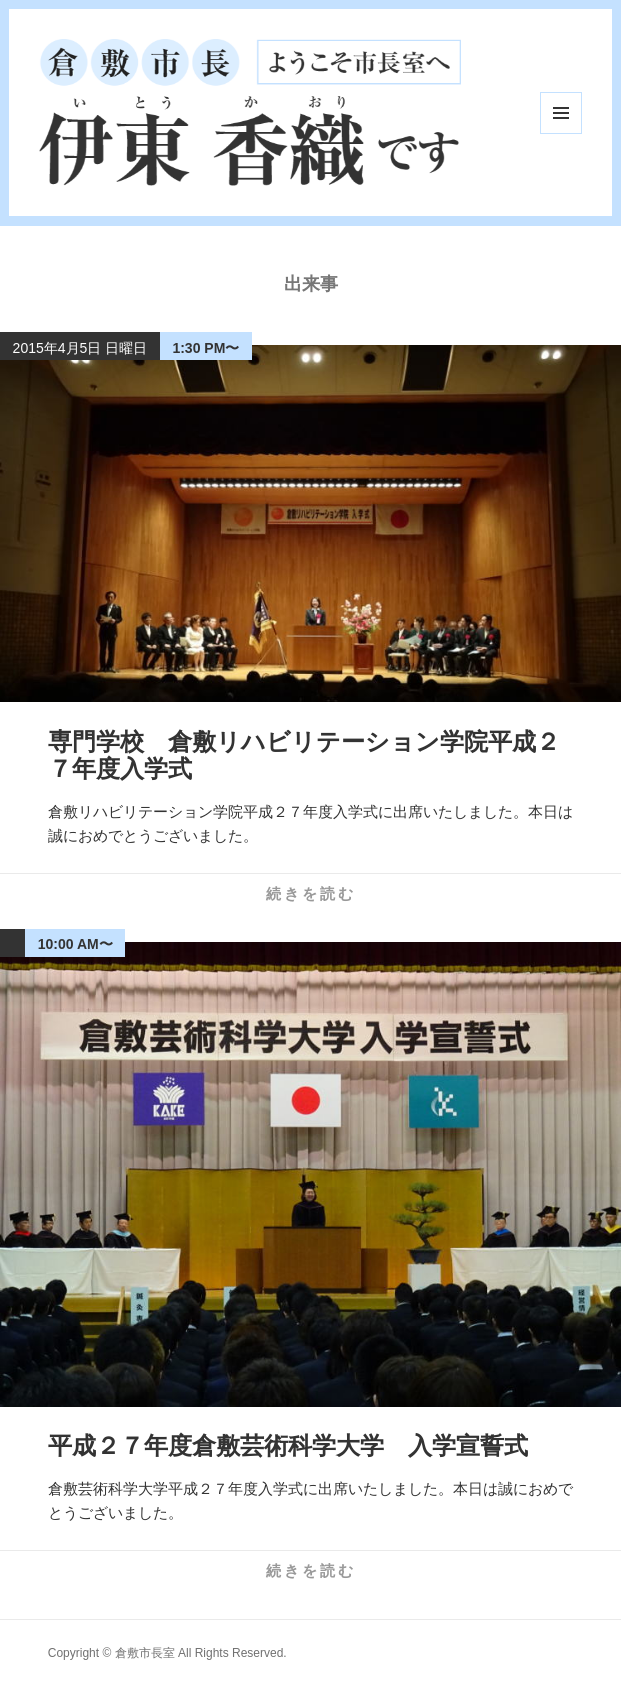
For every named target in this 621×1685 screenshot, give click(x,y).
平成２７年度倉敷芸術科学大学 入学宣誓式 (288, 1445)
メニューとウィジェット (561, 113)
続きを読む (311, 893)
